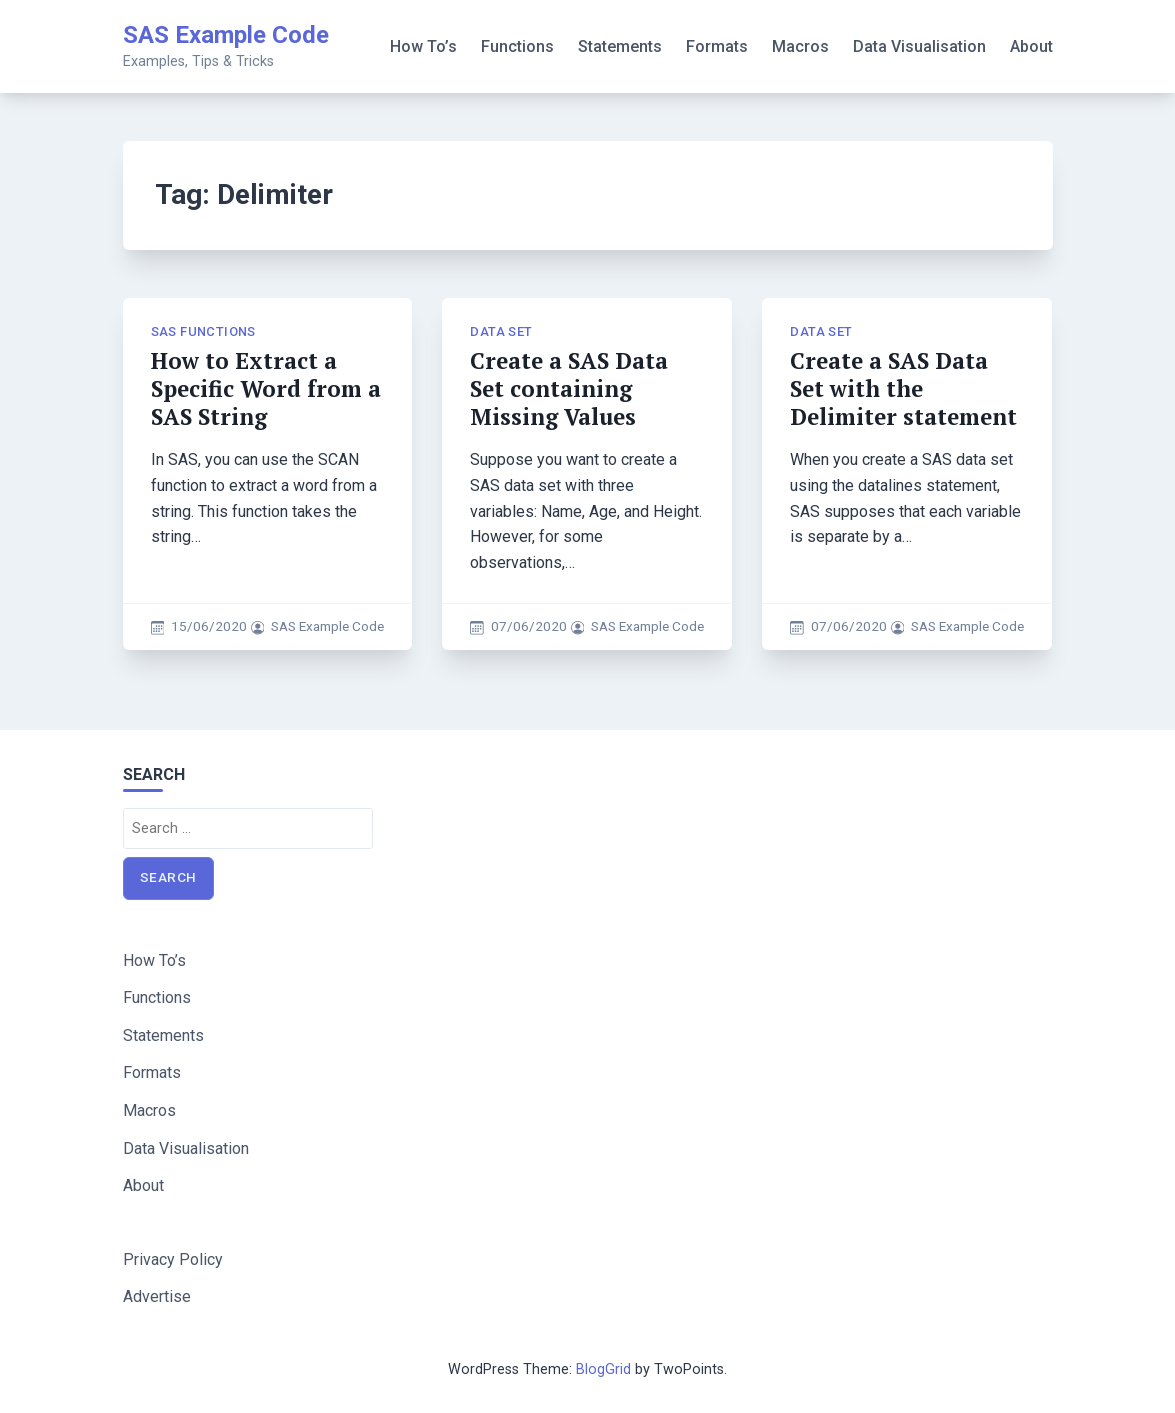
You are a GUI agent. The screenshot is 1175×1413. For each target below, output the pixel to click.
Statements (620, 46)
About (1031, 46)
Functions (517, 46)
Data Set (501, 331)
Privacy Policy (173, 1259)
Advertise (157, 1296)
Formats (717, 46)
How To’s (423, 46)
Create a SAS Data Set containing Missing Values (569, 388)
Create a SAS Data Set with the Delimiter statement (903, 388)
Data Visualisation (919, 46)
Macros (800, 46)
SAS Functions (203, 331)
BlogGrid (603, 1369)
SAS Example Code (226, 35)
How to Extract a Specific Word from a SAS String (266, 388)
